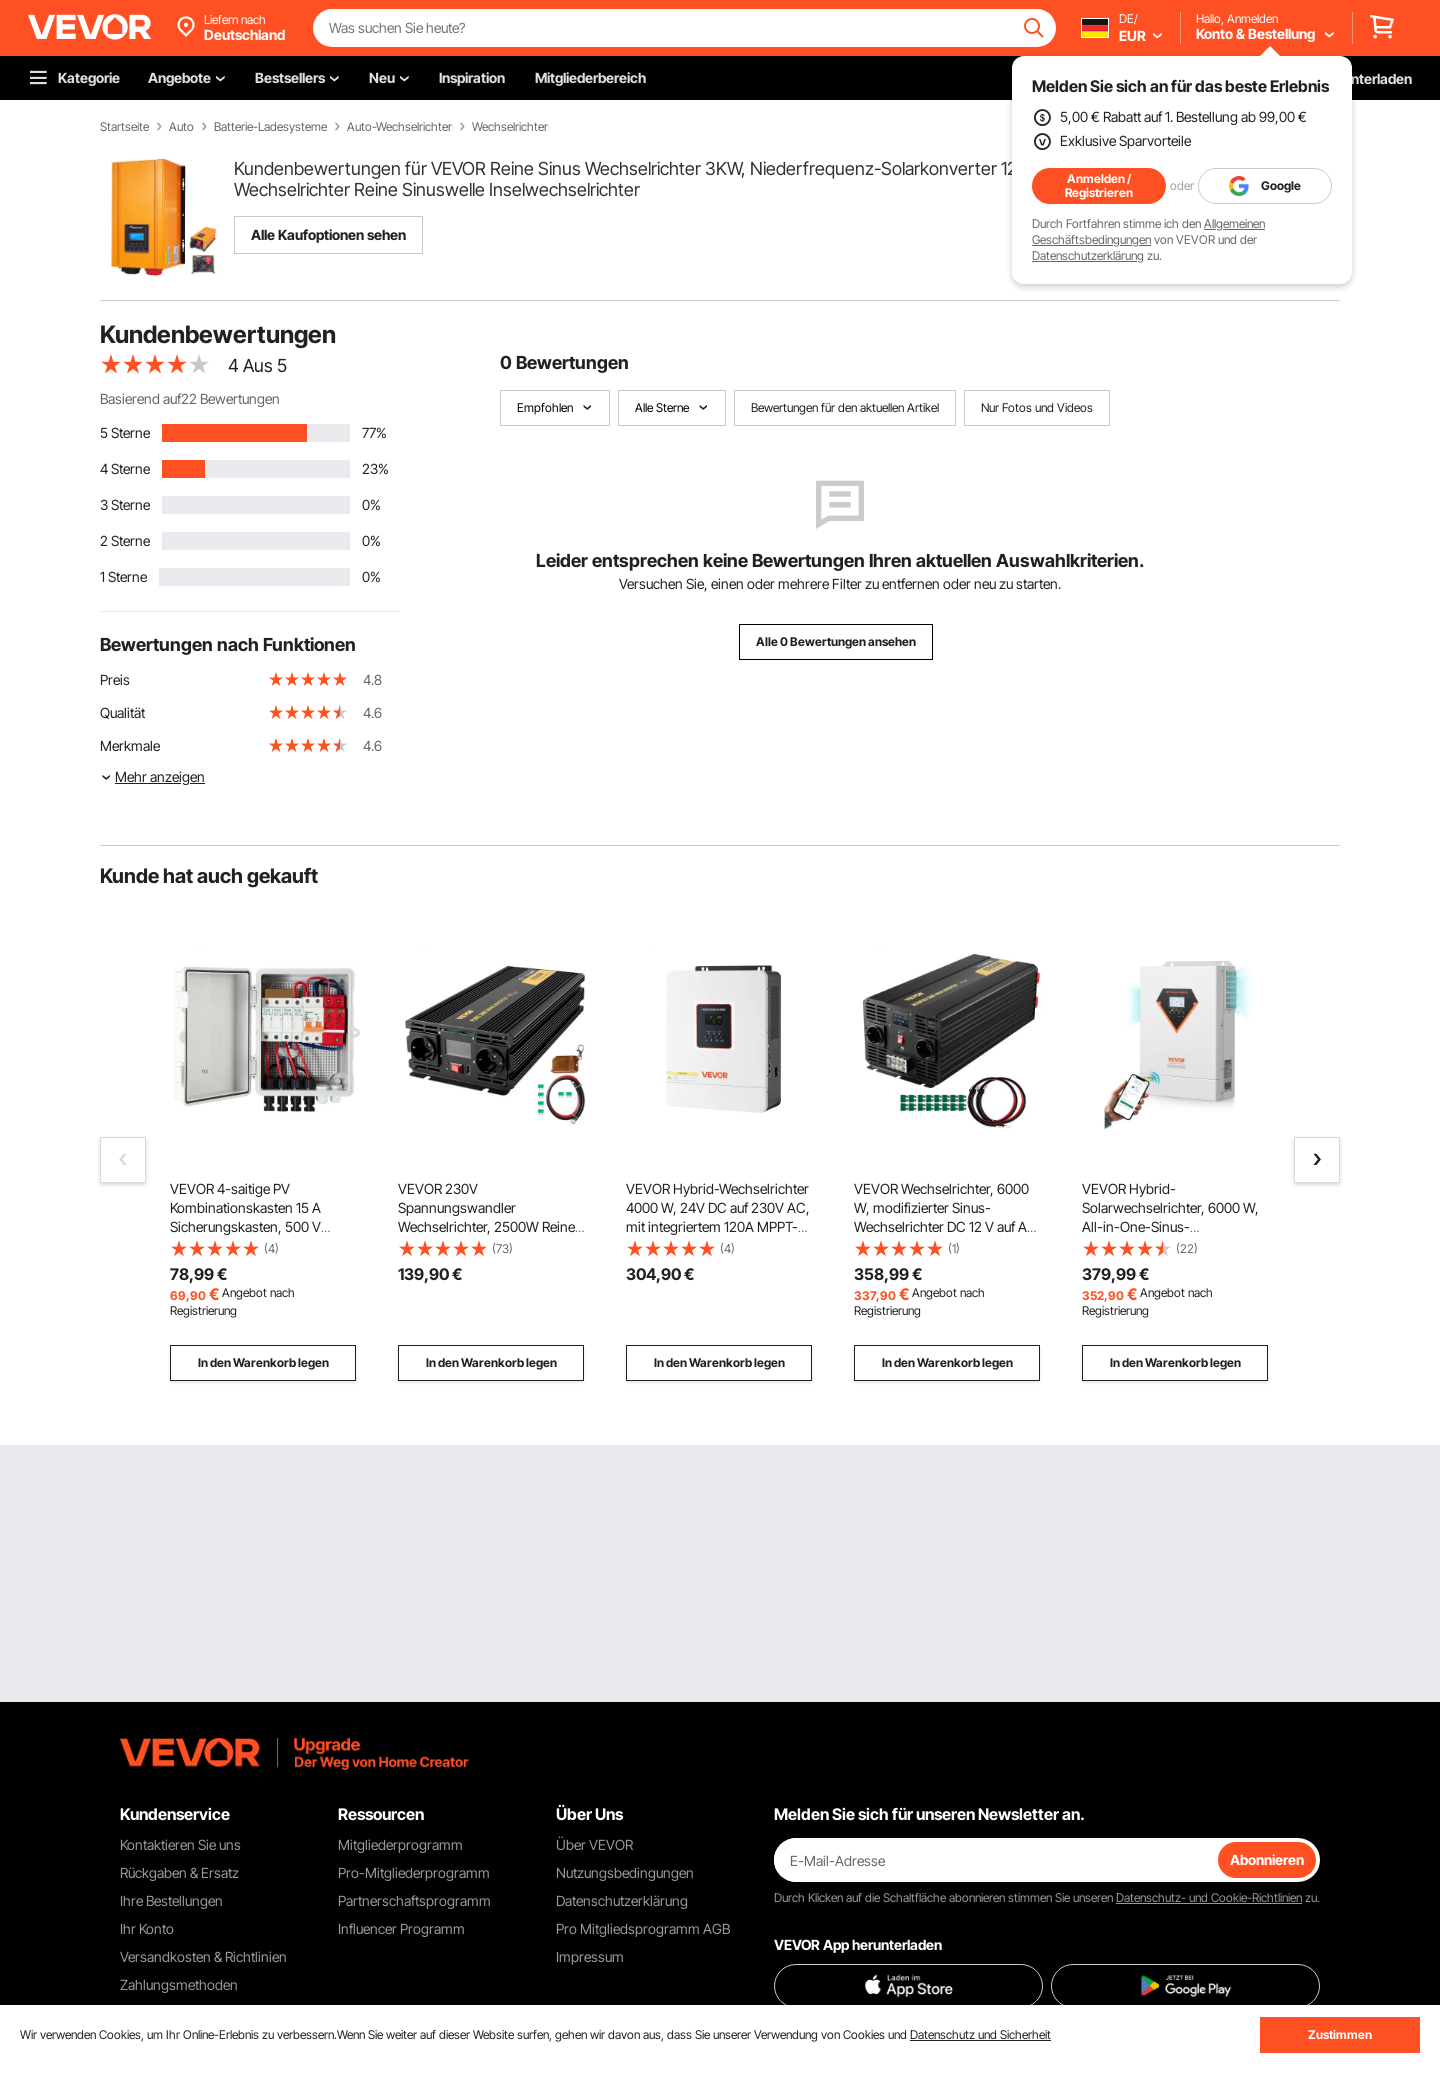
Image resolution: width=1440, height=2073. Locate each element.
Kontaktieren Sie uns (180, 1844)
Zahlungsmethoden (179, 1984)
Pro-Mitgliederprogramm (414, 1872)
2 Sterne (125, 540)
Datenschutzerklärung (1088, 255)
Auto (181, 127)
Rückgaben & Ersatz (179, 1872)
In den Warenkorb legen (263, 1362)
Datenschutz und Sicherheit (980, 2034)
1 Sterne (123, 576)
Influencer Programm (401, 1928)
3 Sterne (125, 504)
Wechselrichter (510, 127)
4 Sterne (125, 468)
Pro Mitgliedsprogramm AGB (643, 1928)
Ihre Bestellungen (171, 1900)
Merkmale (130, 745)
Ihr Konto (147, 1928)
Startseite (124, 127)
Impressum (590, 1956)
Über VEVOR (594, 1844)
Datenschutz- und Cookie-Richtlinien (1209, 1897)
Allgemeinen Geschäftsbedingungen (1148, 231)
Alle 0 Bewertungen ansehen (836, 641)
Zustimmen (1340, 2034)
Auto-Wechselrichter (399, 127)
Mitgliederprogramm (400, 1844)
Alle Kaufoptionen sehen (328, 234)
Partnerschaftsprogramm (414, 1900)
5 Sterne (125, 432)
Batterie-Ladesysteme (270, 127)
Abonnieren (1267, 1859)
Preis (115, 679)
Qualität (122, 712)
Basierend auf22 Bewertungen (190, 398)
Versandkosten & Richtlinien (203, 1956)
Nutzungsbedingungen (625, 1872)
